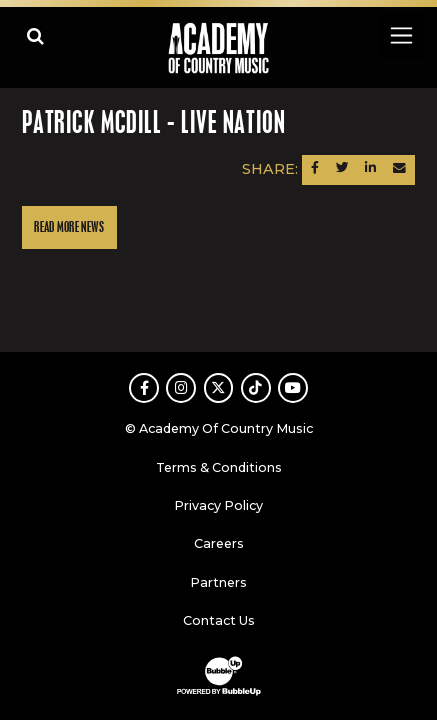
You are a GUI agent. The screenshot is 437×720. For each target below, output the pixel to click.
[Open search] (35, 35)
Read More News (69, 227)
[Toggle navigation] (400, 35)
